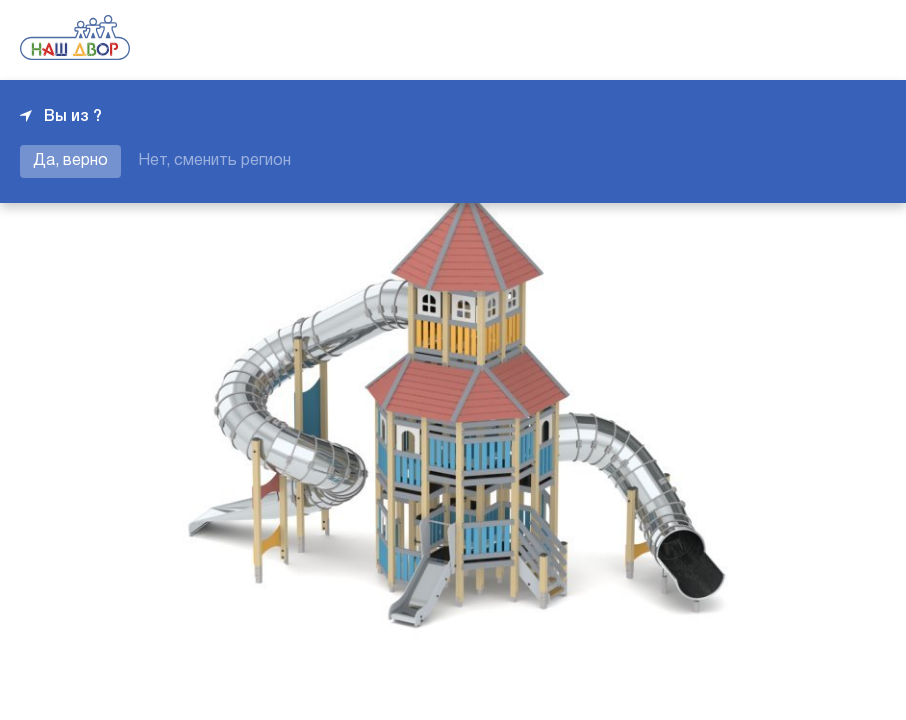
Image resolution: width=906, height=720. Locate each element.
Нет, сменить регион (214, 161)
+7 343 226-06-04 (818, 40)
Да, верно (70, 161)
